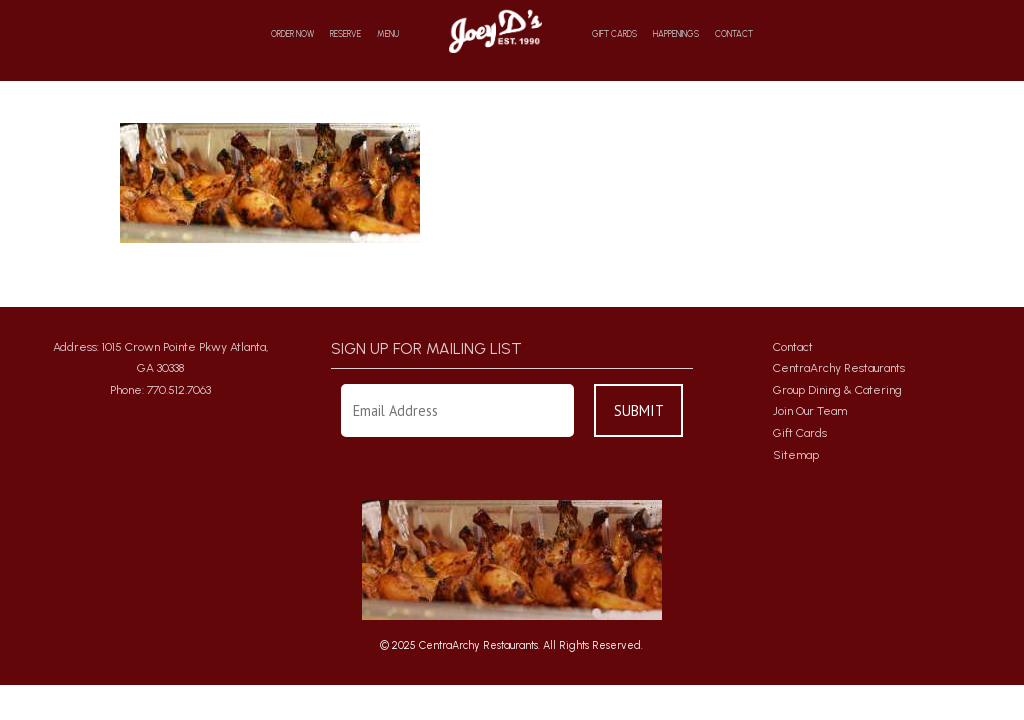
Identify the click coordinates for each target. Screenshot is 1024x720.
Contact (734, 34)
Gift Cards (614, 34)
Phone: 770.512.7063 (160, 390)
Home (495, 30)
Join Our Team (810, 411)
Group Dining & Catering (837, 390)
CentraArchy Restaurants (839, 368)
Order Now (292, 34)
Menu (388, 34)
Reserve (345, 34)
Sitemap (796, 455)
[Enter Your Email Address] (457, 410)
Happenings (676, 34)
